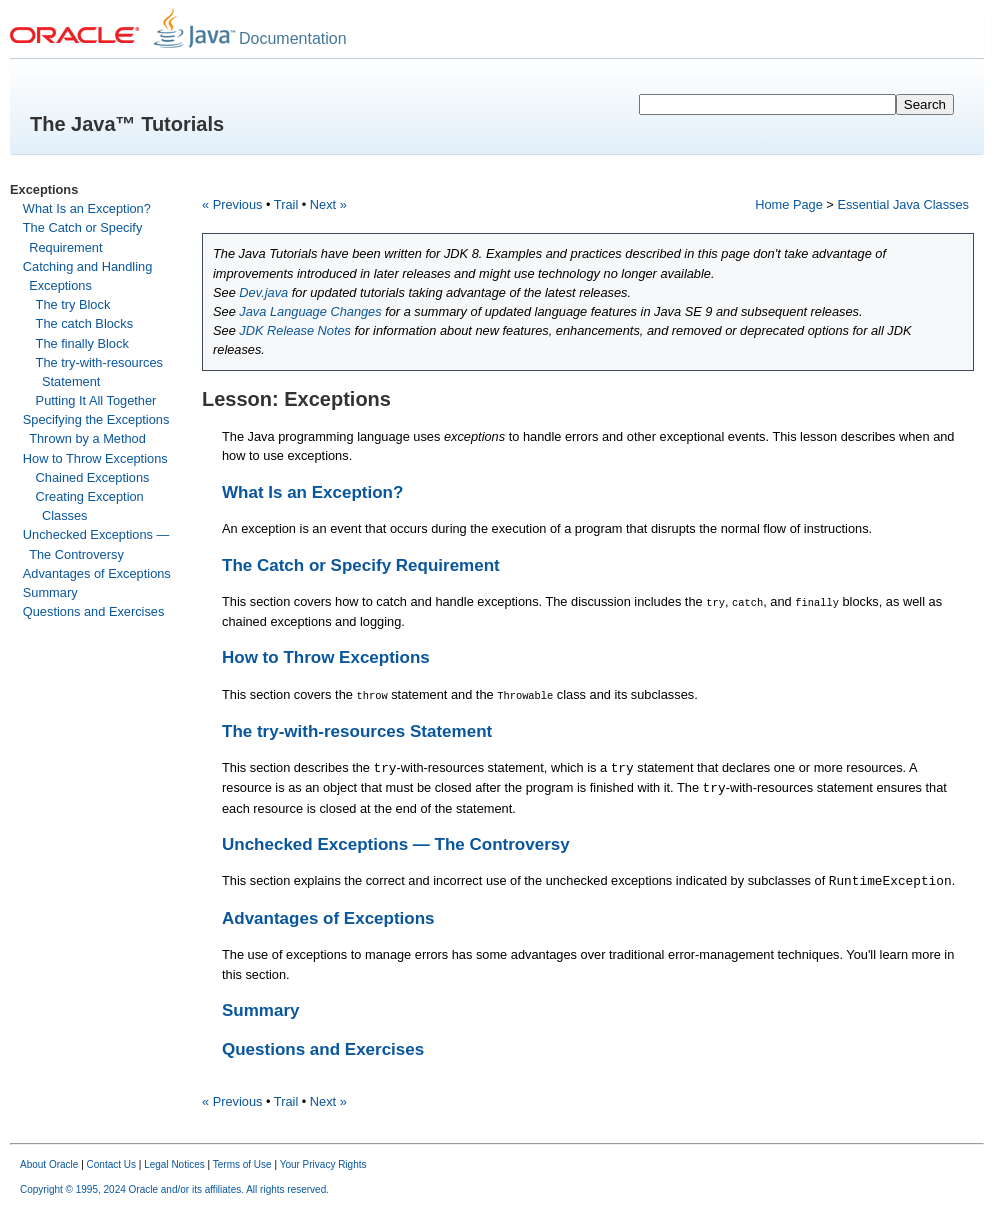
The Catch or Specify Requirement (361, 565)
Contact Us (111, 1163)
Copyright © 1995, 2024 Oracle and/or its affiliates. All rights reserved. (174, 1188)
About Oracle (49, 1163)
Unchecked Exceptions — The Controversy (396, 843)
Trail (286, 204)
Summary (50, 592)
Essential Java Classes (903, 204)
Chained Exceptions (93, 477)
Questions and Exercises (94, 611)
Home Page (789, 204)
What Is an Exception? (87, 208)
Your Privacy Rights (323, 1163)
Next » (328, 204)
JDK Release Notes (295, 330)
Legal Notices (174, 1163)
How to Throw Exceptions (95, 458)
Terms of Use (242, 1163)
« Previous (232, 204)
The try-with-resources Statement (357, 730)
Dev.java (263, 292)
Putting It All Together (96, 400)
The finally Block (82, 343)
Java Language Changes (310, 311)
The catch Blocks (84, 323)
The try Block (73, 304)
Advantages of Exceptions (97, 573)
